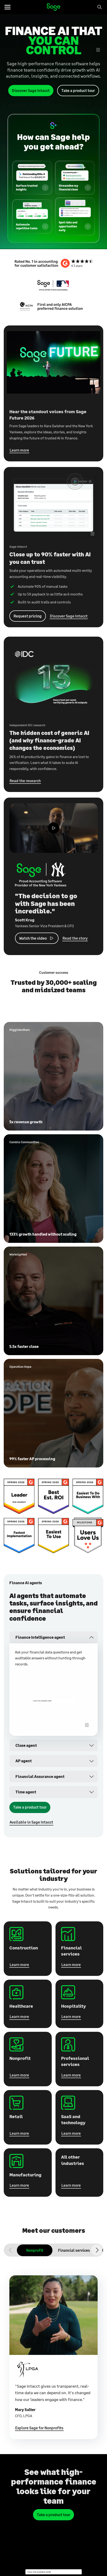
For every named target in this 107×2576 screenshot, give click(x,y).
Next (96, 2250)
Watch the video (33, 938)
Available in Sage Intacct (31, 1822)
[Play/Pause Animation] (98, 50)
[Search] (99, 7)
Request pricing (28, 616)
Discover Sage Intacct (31, 90)
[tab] (34, 2250)
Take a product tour (78, 90)
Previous (10, 2250)
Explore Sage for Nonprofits (39, 2428)
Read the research (25, 781)
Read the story (75, 938)
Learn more (19, 450)
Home (54, 7)
